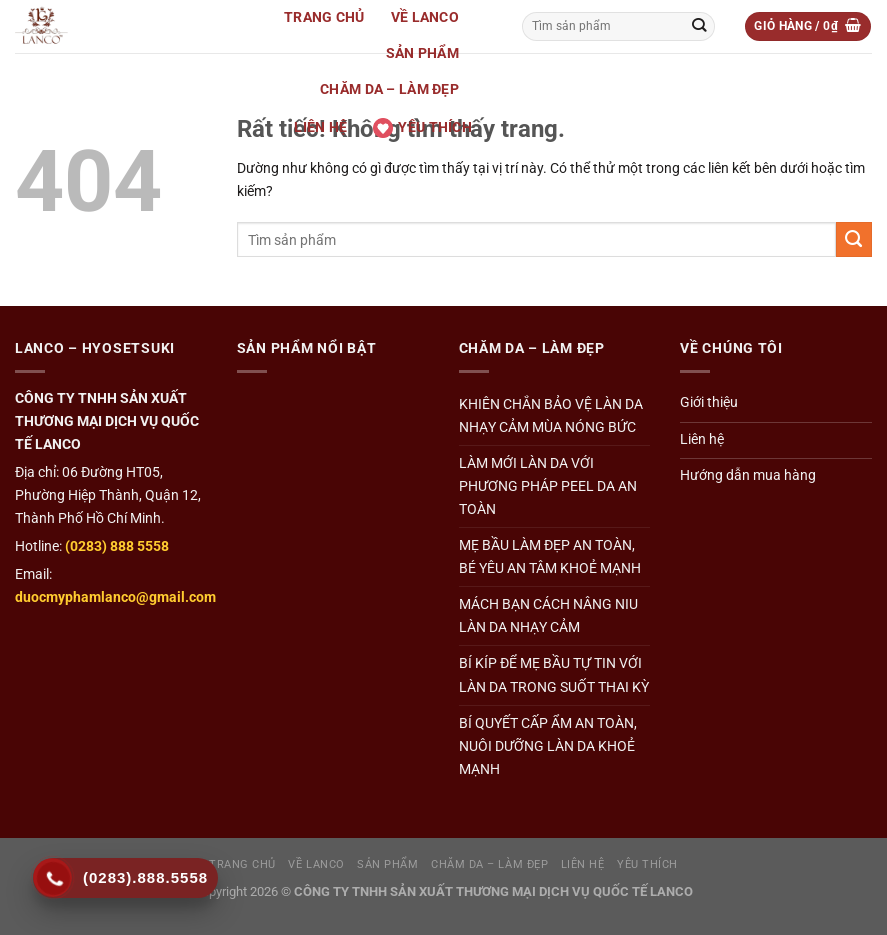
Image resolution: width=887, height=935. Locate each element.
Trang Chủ (324, 17)
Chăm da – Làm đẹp (389, 89)
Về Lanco (425, 17)
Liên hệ (320, 127)
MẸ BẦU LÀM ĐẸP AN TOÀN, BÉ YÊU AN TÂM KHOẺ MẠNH (550, 557)
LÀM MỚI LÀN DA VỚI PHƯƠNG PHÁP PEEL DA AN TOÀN (548, 486)
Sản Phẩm (422, 53)
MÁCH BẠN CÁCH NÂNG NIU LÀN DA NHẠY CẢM (548, 616)
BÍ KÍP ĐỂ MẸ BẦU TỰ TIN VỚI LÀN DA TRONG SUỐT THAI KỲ (554, 675)
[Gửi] (698, 26)
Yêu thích (422, 128)
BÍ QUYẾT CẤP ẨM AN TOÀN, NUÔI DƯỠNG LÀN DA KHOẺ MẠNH (548, 746)
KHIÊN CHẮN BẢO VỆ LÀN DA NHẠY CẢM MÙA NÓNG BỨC (551, 416)
